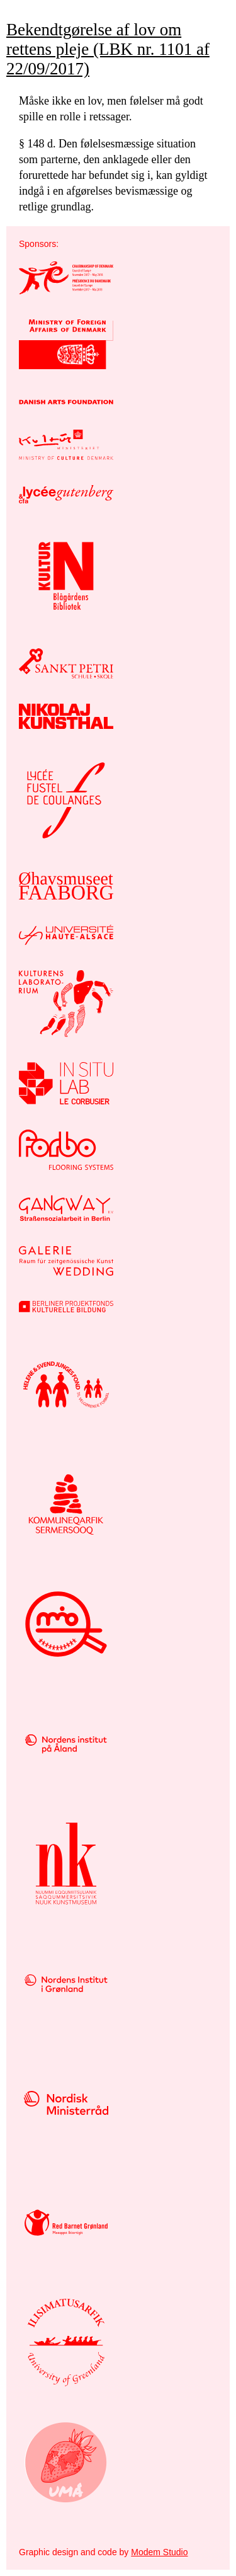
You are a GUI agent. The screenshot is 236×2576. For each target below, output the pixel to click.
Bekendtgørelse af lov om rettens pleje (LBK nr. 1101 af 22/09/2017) (108, 49)
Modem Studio (159, 2552)
